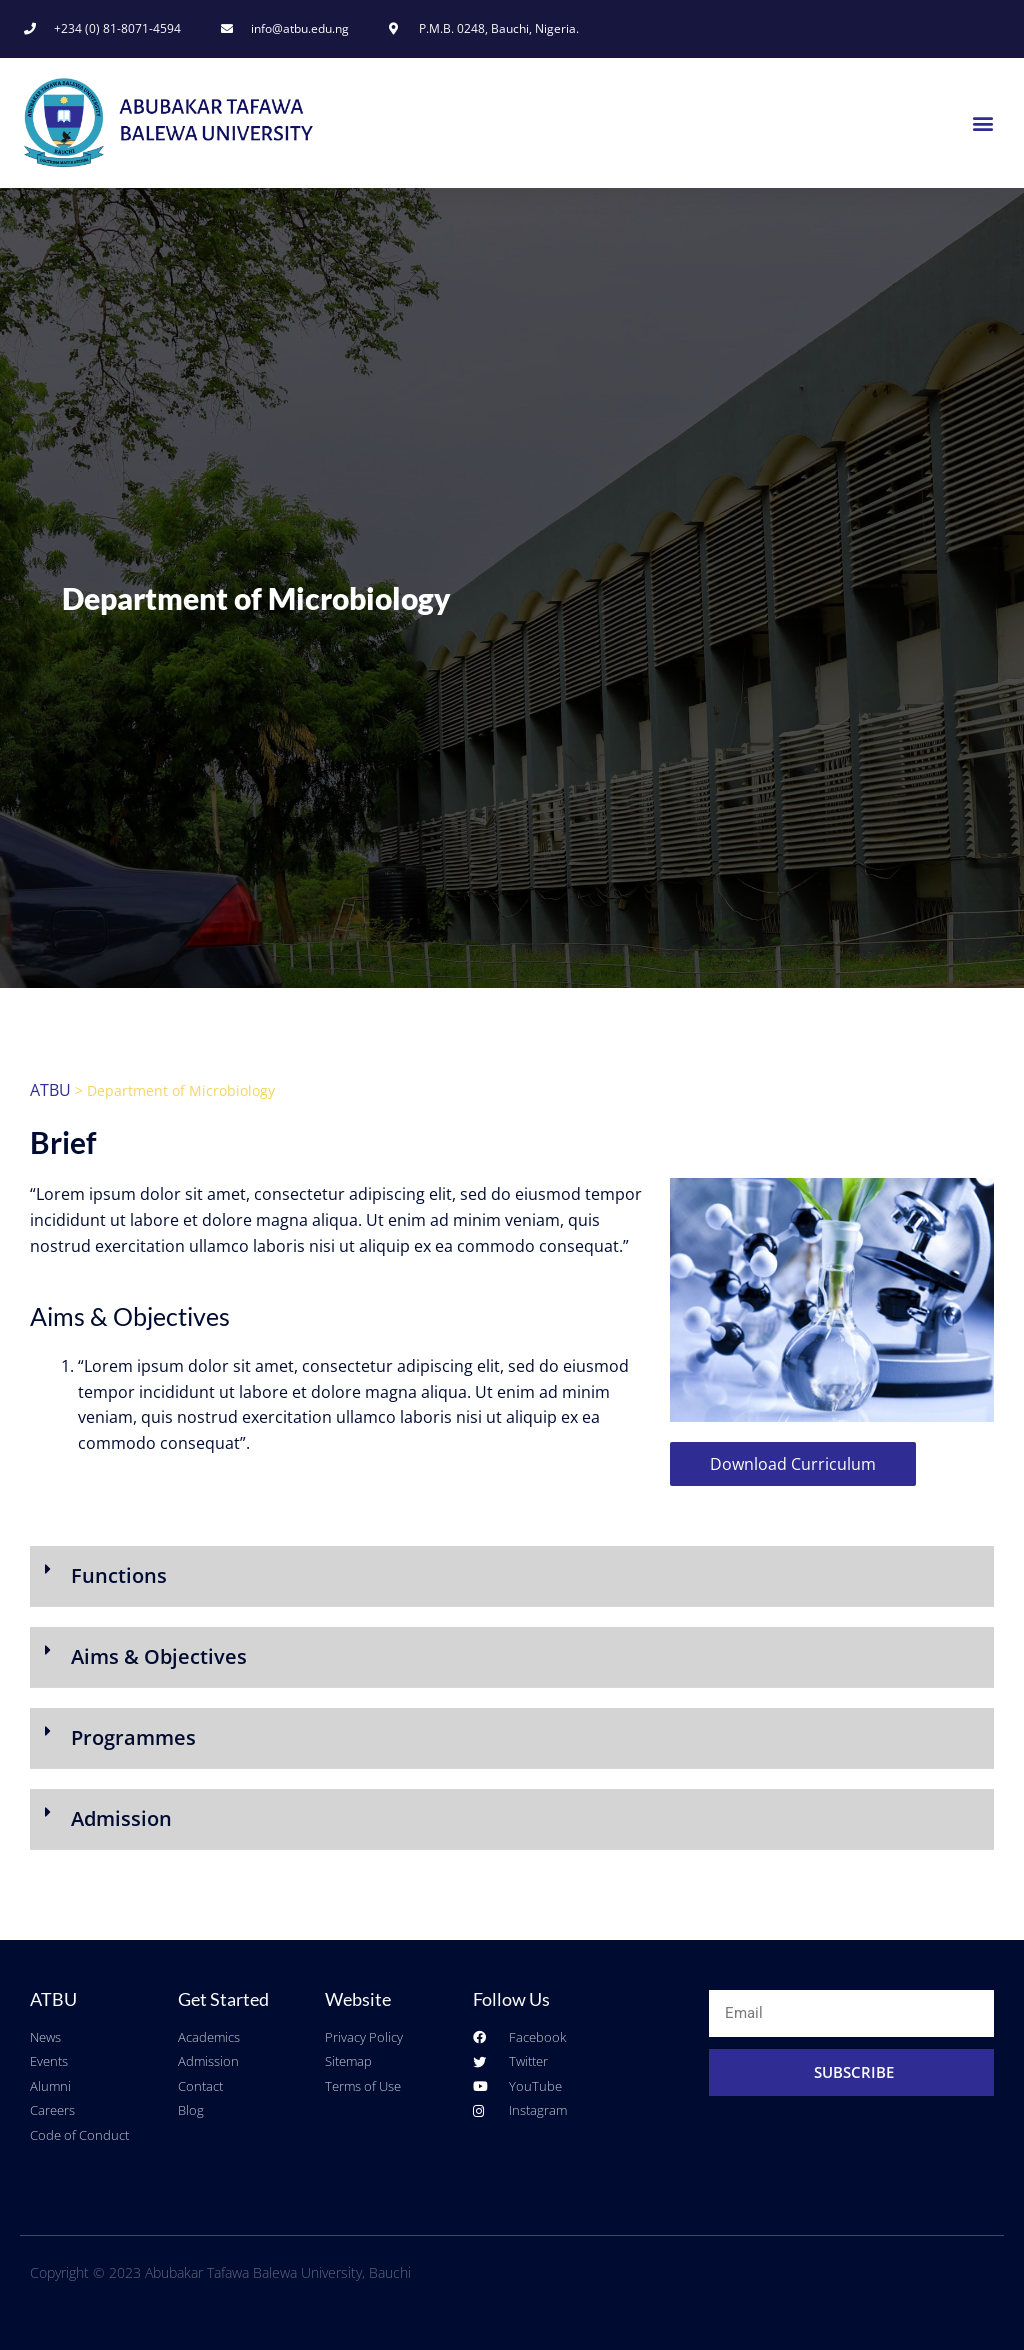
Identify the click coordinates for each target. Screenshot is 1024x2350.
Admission (121, 1818)
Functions (119, 1575)
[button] (983, 122)
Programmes (133, 1737)
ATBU (50, 1090)
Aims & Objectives (159, 1656)
